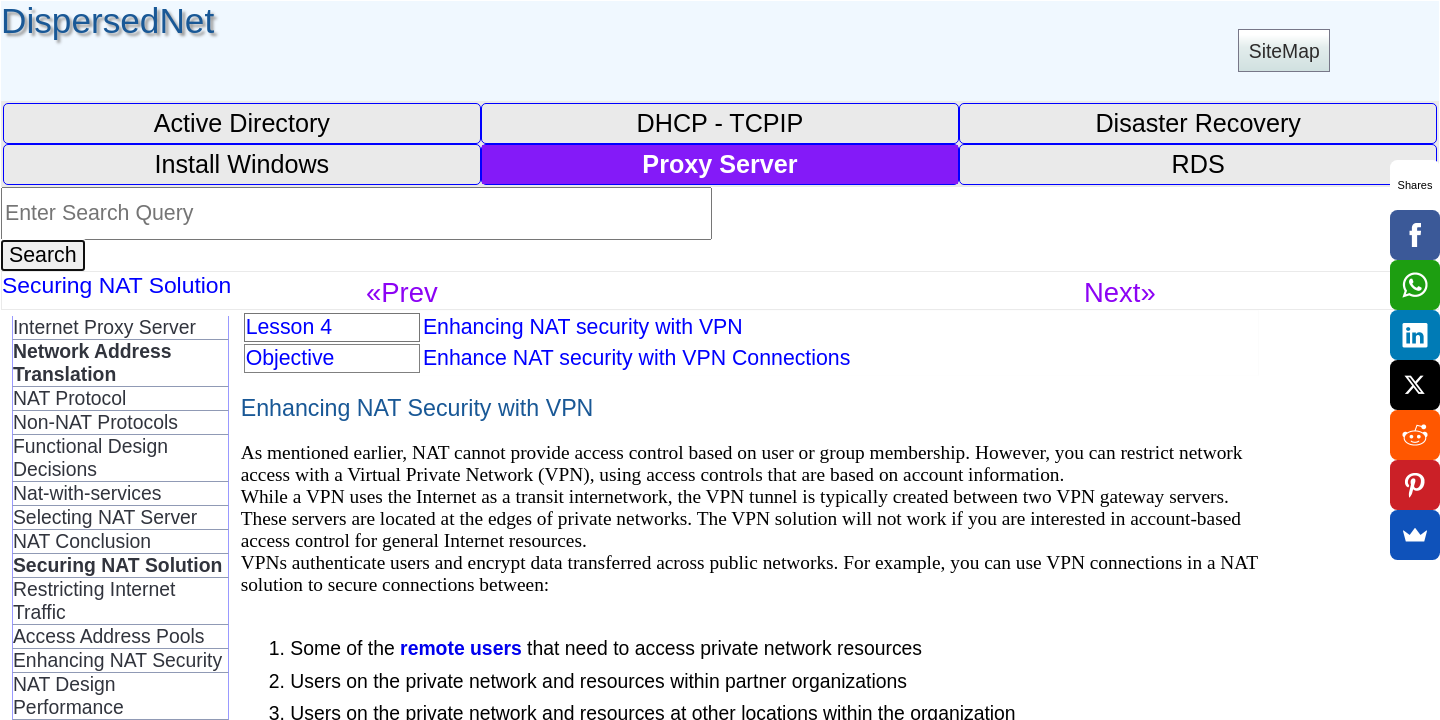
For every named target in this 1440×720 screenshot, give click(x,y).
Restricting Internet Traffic (94, 600)
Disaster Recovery (1198, 123)
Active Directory (242, 123)
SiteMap (1284, 51)
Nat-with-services (87, 493)
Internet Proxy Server (104, 327)
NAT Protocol (69, 398)
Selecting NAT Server (105, 517)
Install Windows (241, 164)
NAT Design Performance (68, 695)
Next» (1120, 292)
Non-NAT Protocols (95, 422)
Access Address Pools (109, 636)
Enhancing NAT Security (117, 660)
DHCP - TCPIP (720, 123)
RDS (1198, 164)
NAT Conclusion (82, 541)
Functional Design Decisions (90, 457)
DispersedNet (107, 20)
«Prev (402, 292)
